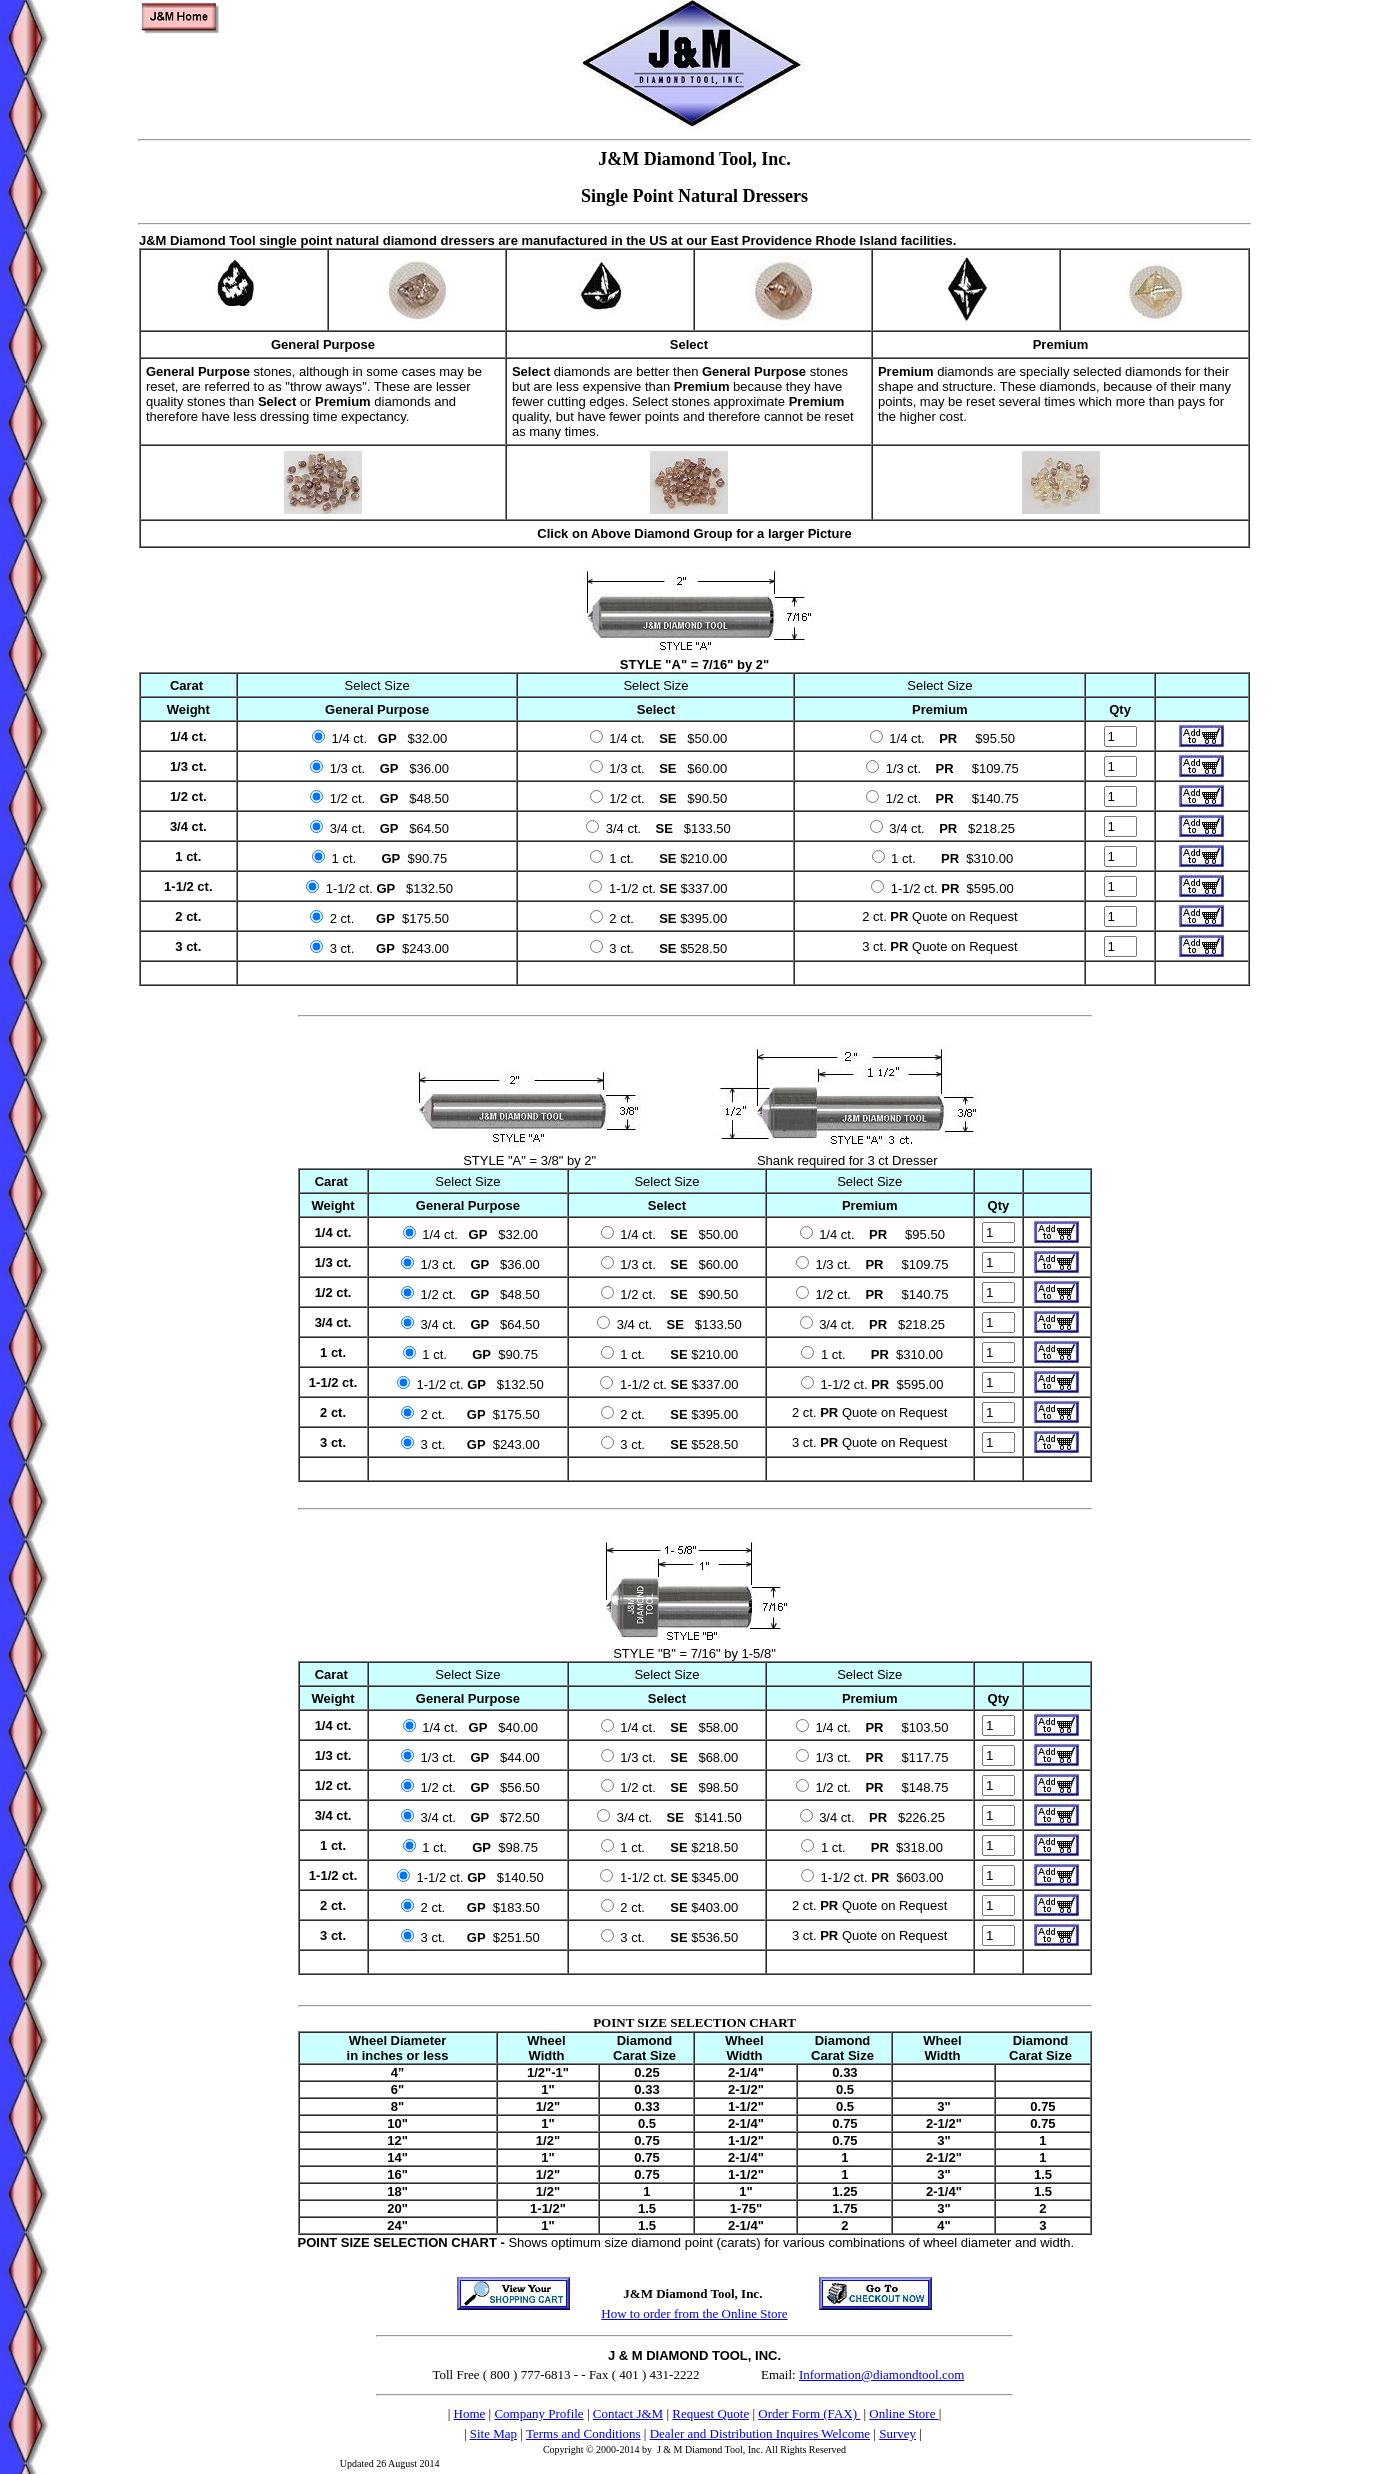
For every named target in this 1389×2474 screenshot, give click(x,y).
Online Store (903, 2413)
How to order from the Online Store (694, 2313)
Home (470, 2413)
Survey (897, 2433)
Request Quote (710, 2413)
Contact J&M (628, 2413)
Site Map (493, 2433)
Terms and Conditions (583, 2433)
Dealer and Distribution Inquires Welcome (760, 2433)
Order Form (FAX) (809, 2413)
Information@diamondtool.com (881, 2374)
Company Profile (538, 2413)
